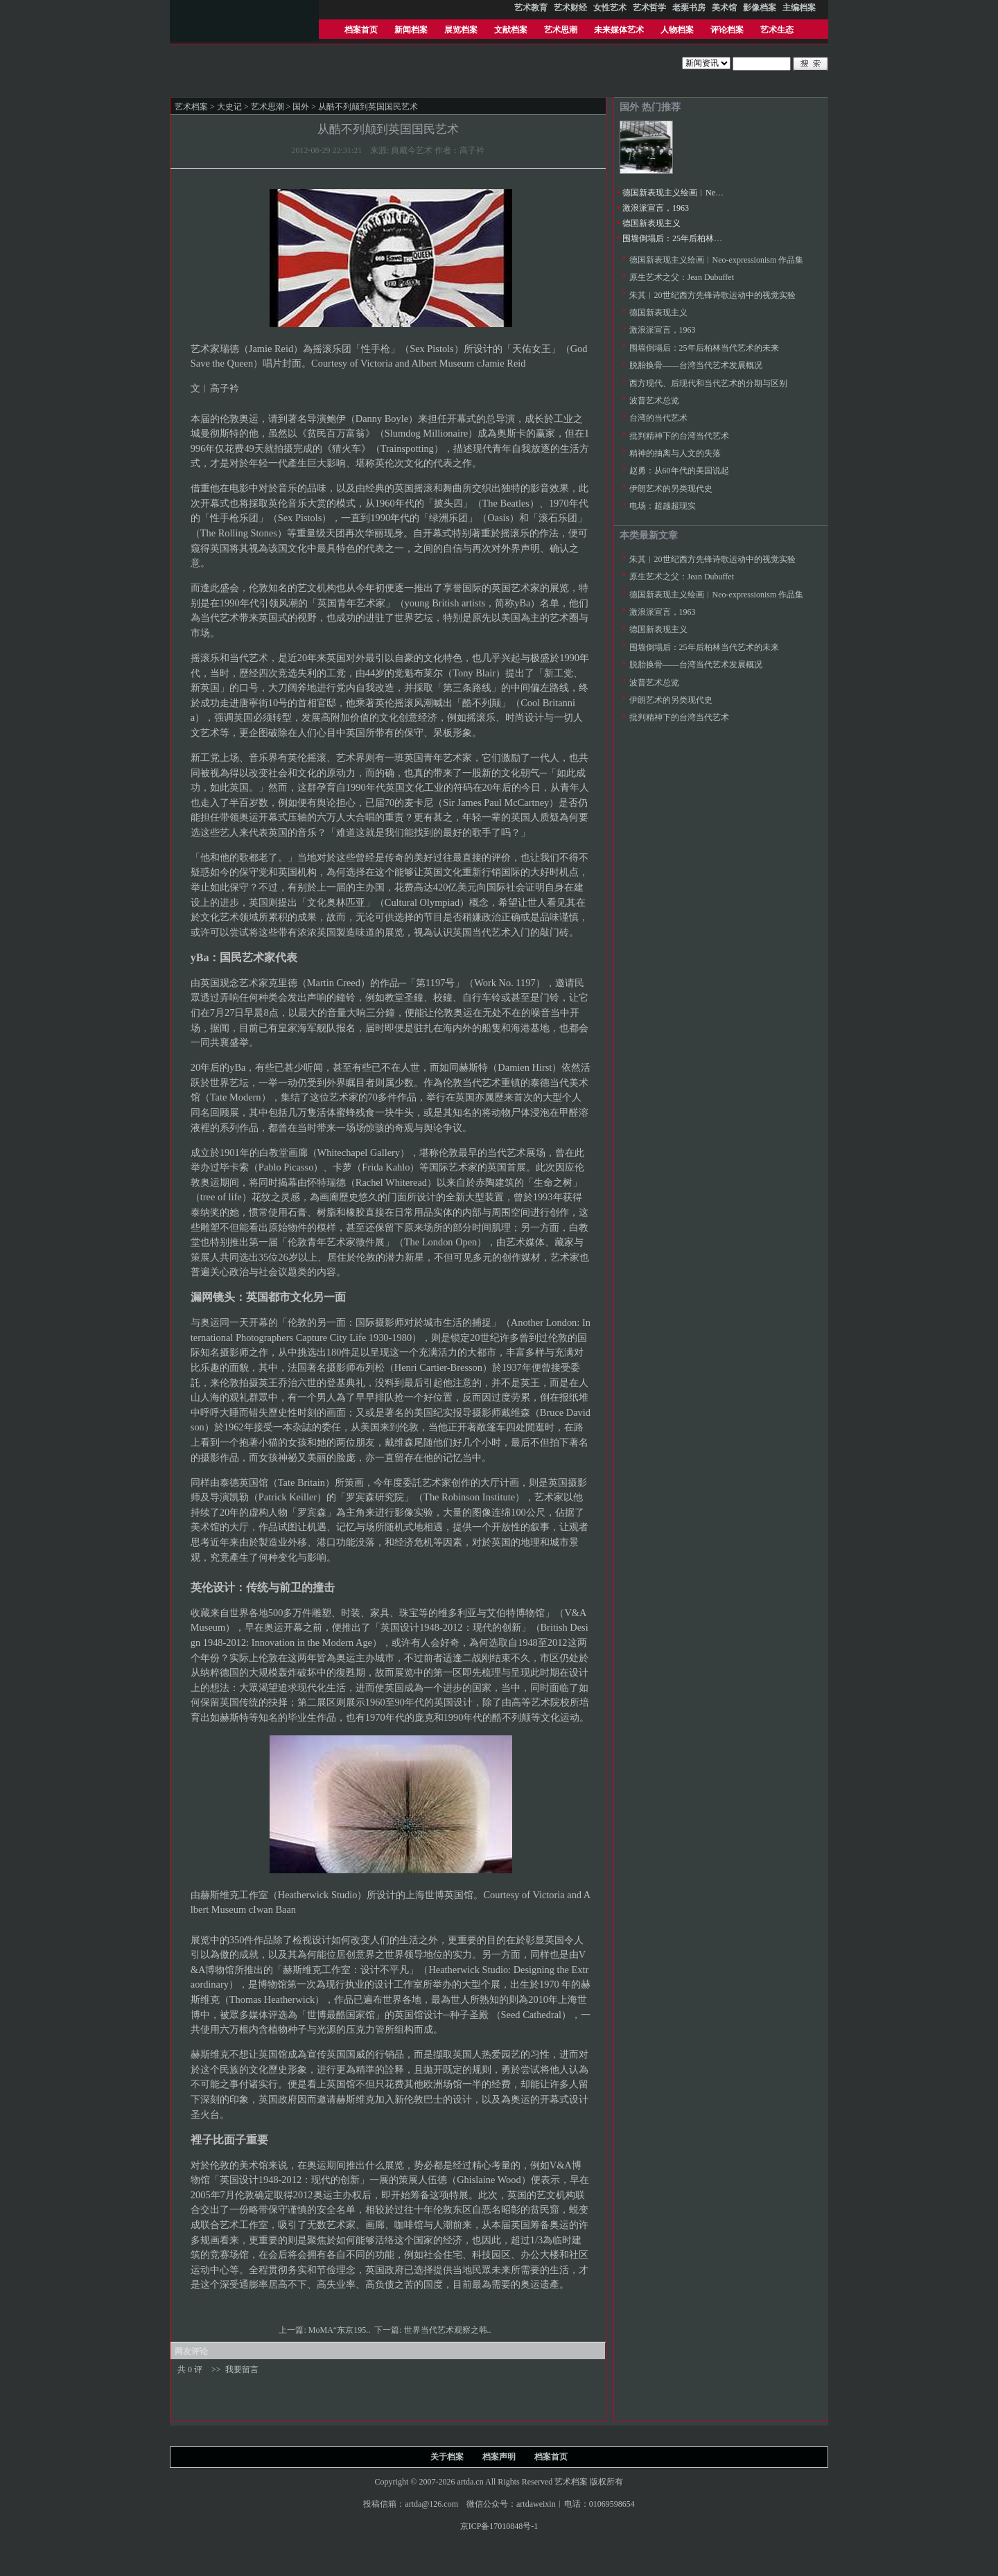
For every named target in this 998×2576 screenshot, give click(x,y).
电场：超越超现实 (662, 506)
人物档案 (677, 30)
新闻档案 (411, 30)
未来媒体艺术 (619, 30)
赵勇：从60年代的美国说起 (679, 470)
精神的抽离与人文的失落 (675, 453)
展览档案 (461, 30)
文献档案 (510, 30)
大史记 (229, 107)
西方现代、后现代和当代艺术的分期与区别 (708, 383)
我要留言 (242, 2369)
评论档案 (727, 30)
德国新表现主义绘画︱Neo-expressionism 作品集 (709, 193)
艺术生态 (777, 30)
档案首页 (361, 30)
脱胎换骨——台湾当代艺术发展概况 (695, 365)
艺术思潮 (560, 30)
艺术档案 (191, 107)
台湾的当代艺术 (658, 418)
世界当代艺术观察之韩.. (448, 2330)
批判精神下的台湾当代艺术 (679, 436)
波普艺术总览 (654, 400)
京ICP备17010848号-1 (499, 2526)
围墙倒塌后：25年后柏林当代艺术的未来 (697, 238)
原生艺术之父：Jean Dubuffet (681, 277)
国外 (300, 107)
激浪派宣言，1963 (655, 208)
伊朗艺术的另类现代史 (670, 488)
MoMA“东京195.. (340, 2330)
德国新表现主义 (651, 223)
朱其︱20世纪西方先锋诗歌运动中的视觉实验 (712, 295)
